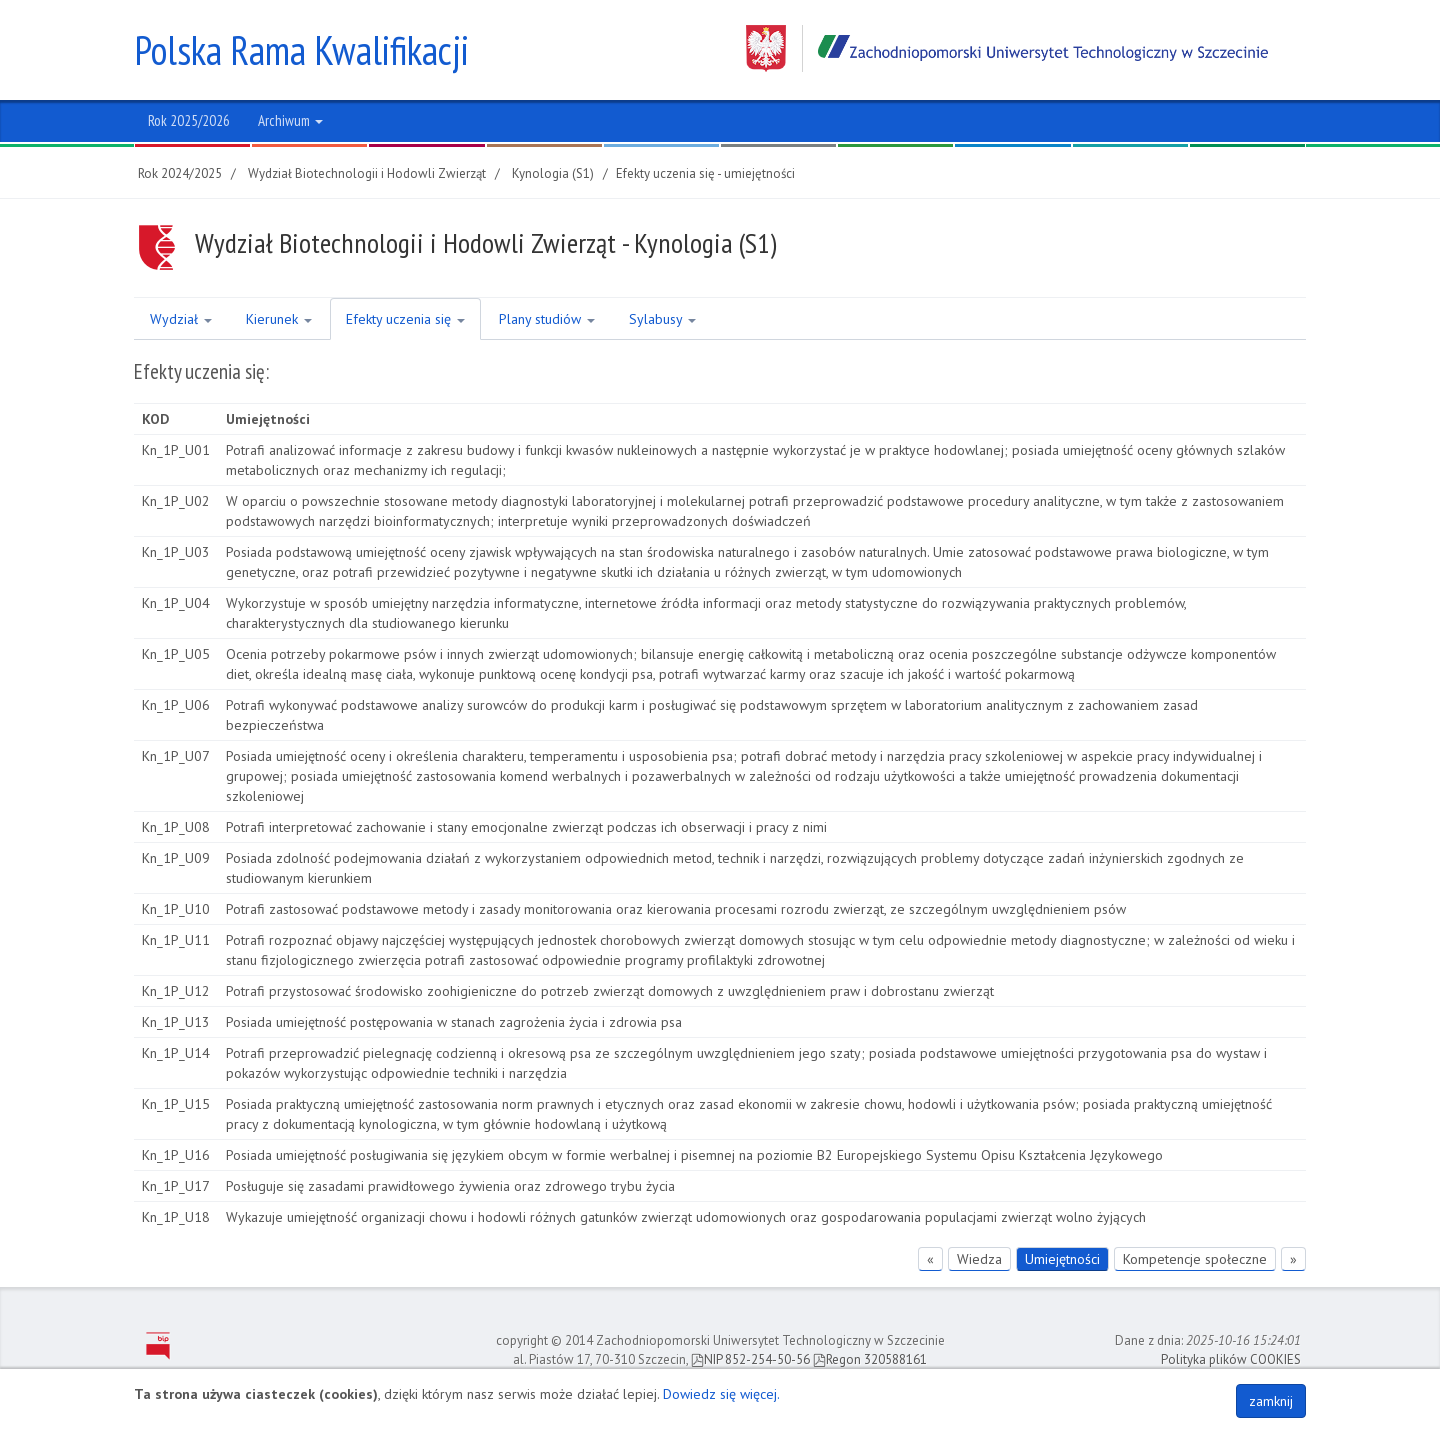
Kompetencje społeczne (1195, 1259)
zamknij (1271, 1401)
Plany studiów (547, 319)
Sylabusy (662, 319)
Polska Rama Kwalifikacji (301, 50)
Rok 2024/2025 (180, 173)
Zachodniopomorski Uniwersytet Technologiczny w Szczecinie (1007, 48)
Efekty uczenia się (405, 319)
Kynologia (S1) (553, 173)
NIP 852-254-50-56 (750, 1359)
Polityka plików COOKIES (1231, 1359)
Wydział (181, 319)
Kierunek (279, 319)
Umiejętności (1062, 1259)
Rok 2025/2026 (189, 120)
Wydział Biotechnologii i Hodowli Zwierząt (367, 173)
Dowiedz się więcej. (721, 1394)
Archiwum (290, 120)
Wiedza (979, 1259)
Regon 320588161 (870, 1359)
